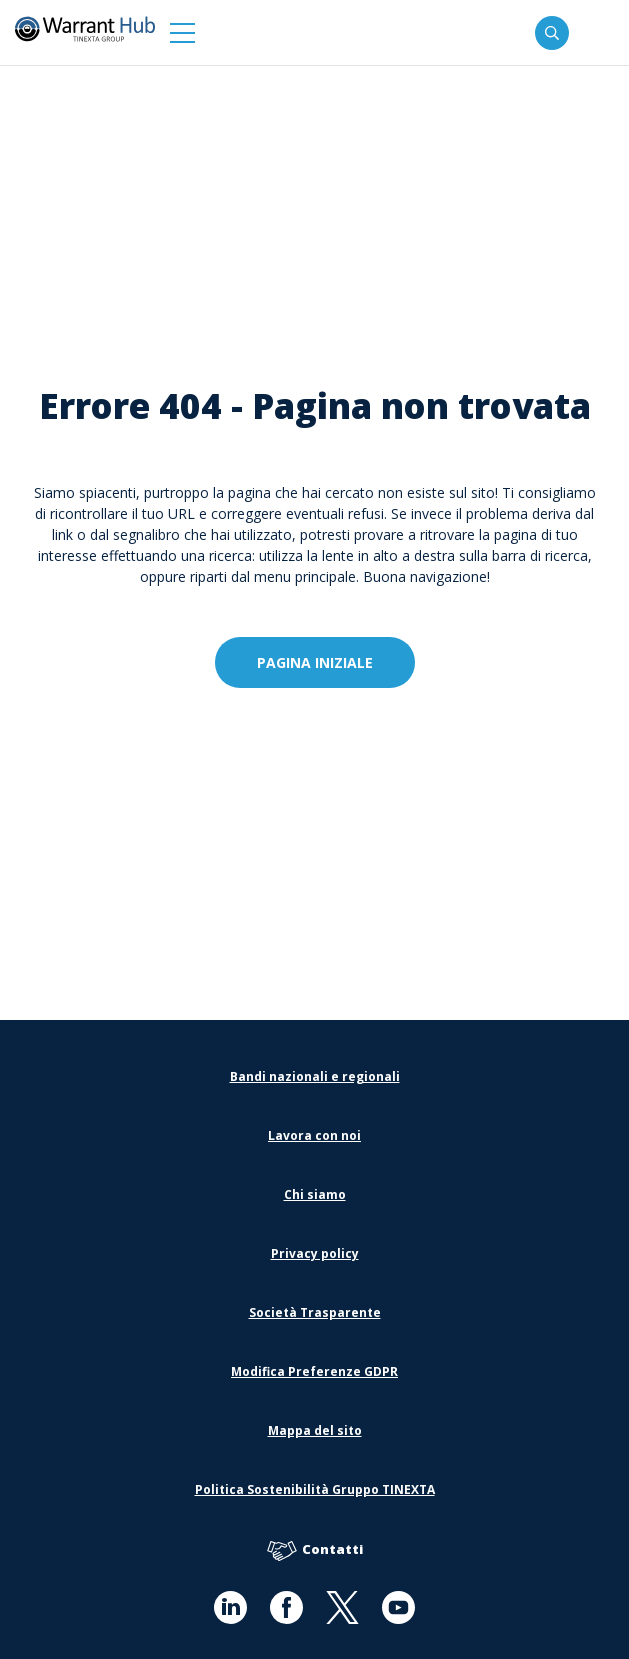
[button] (182, 32)
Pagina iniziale (315, 662)
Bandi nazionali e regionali (315, 1076)
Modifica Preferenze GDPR (314, 1371)
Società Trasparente (315, 1312)
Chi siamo (315, 1194)
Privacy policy (315, 1253)
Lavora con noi (314, 1135)
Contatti (315, 1550)
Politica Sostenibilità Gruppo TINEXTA (315, 1489)
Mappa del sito (315, 1430)
